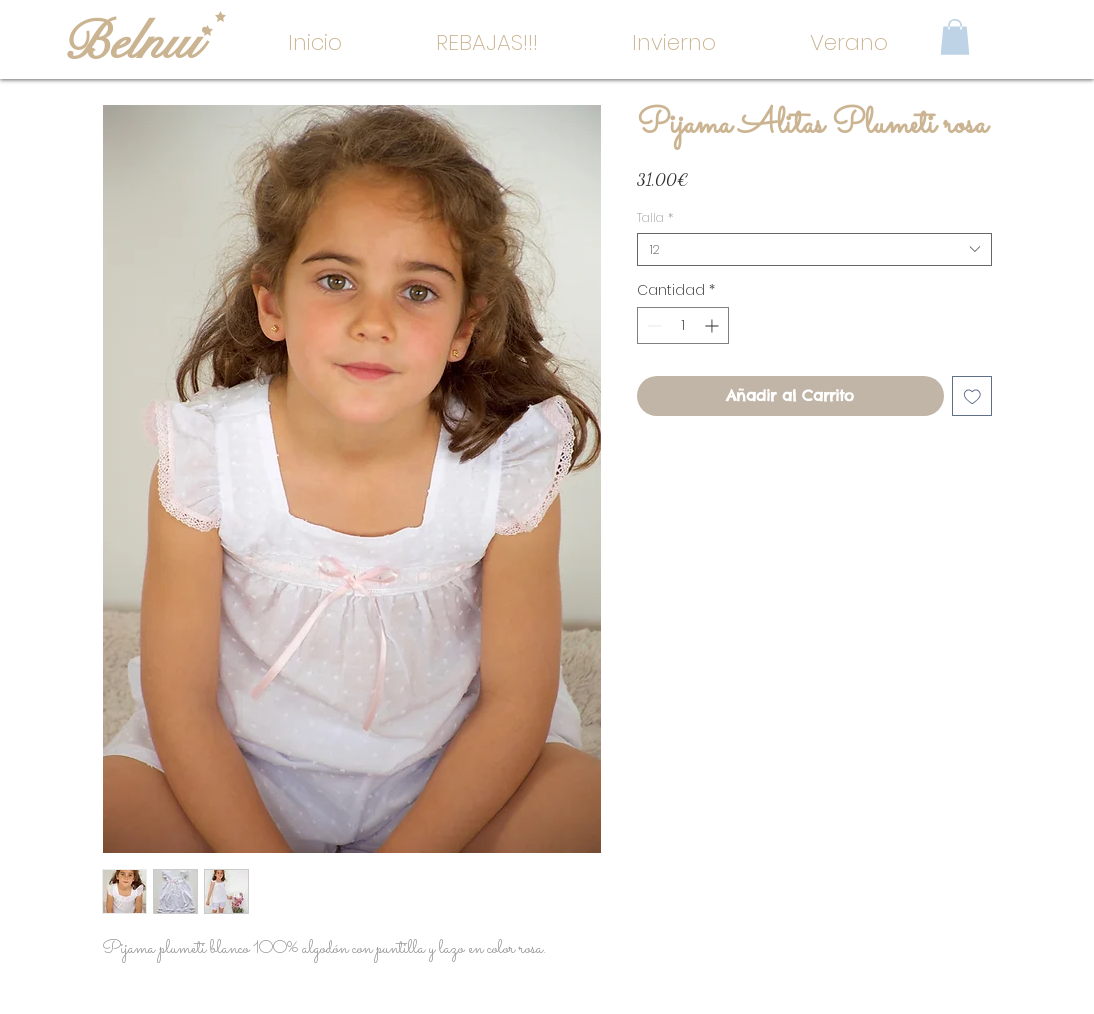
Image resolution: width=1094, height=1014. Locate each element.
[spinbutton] (683, 325)
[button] (674, 43)
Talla (655, 217)
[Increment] (713, 325)
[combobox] (814, 249)
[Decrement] (652, 325)
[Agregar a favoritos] (972, 396)
